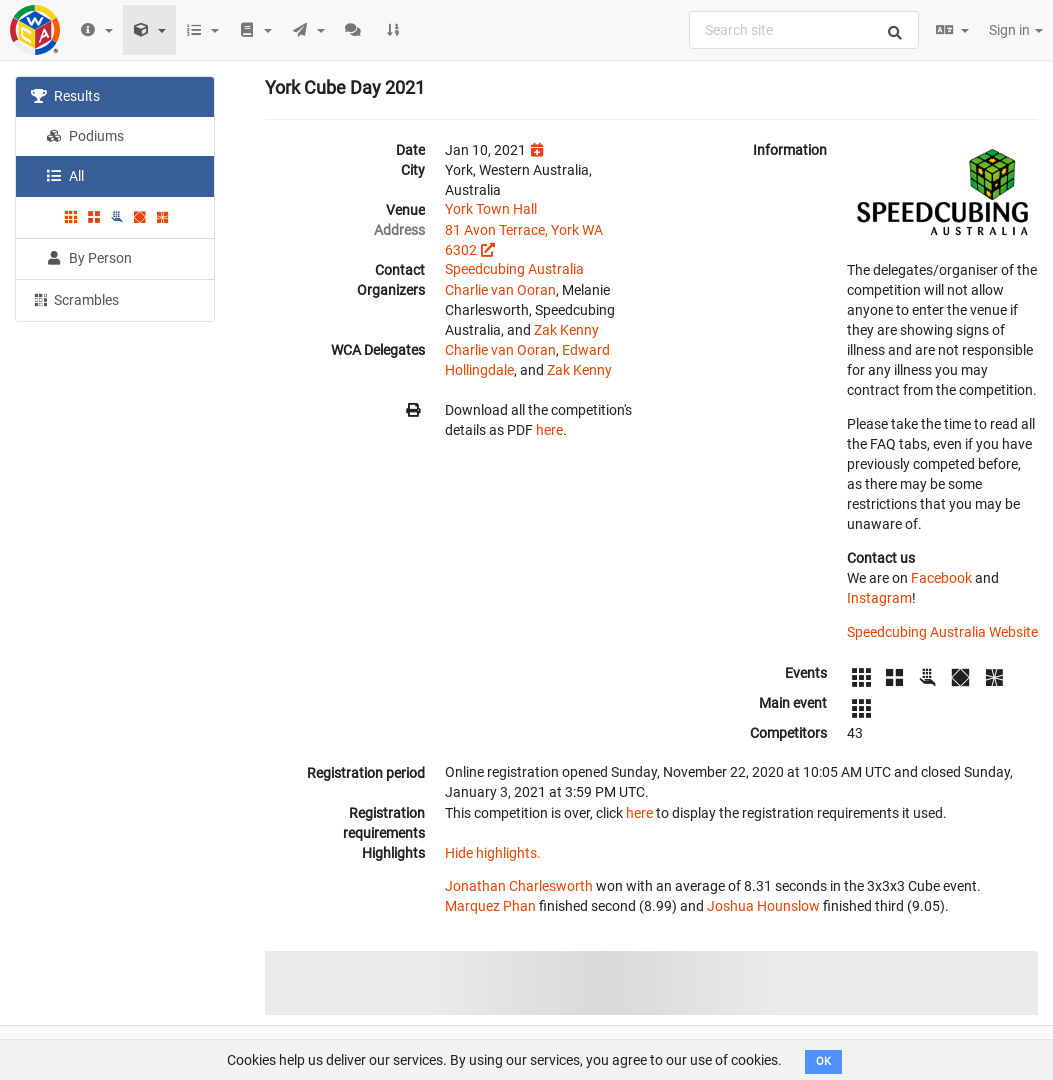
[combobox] (804, 30)
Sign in (1016, 30)
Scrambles (75, 299)
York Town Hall (491, 209)
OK (823, 1061)
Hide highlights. (493, 853)
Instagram (879, 598)
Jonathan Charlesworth (519, 886)
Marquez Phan (490, 906)
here (549, 430)
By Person (89, 258)
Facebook (941, 578)
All (65, 176)
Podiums (85, 136)
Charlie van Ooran (500, 290)
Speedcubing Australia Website (942, 632)
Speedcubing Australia (514, 269)
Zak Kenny (566, 330)
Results (65, 96)
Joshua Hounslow (763, 906)
